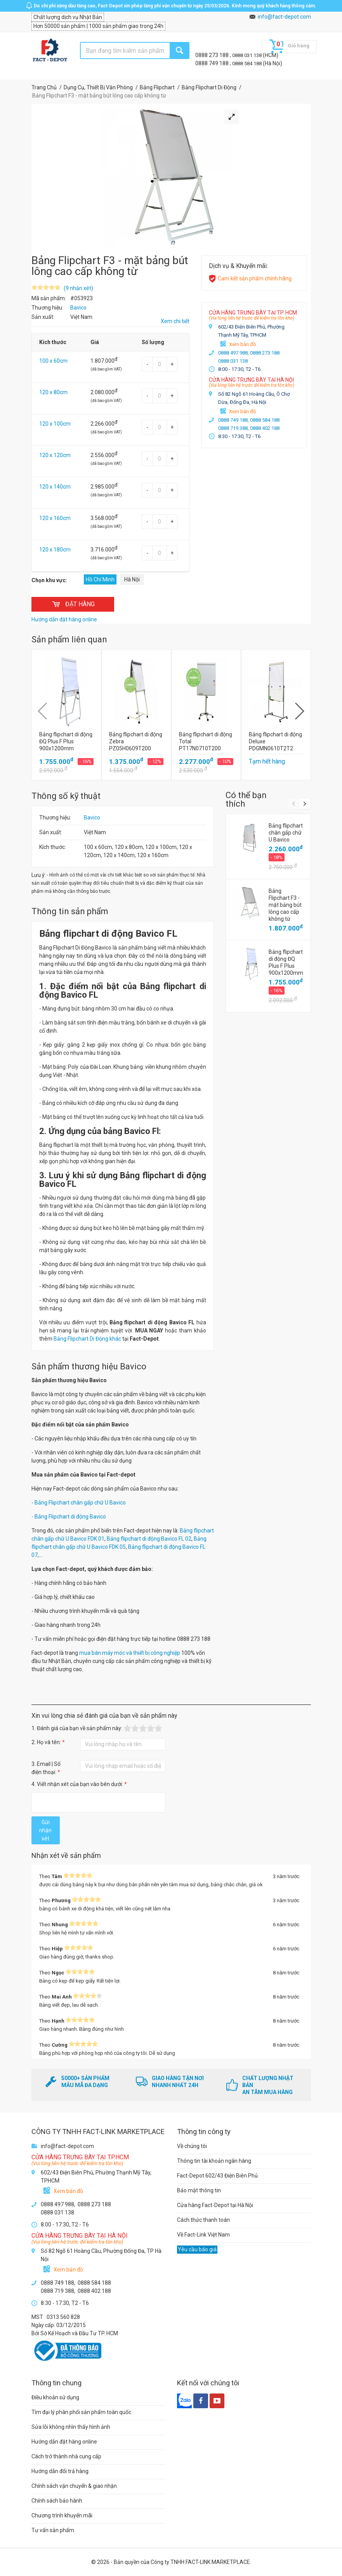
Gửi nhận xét (45, 1830)
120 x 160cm (55, 518)
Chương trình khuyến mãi (61, 2515)
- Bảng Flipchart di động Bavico (68, 1516)
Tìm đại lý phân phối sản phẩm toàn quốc (81, 2412)
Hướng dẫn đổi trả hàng (60, 2471)
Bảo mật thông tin (199, 2190)
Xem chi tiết (175, 321)
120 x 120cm (55, 455)
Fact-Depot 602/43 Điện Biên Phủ (217, 2175)
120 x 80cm (53, 392)
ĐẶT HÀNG (73, 604)
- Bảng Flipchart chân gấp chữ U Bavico (78, 1502)
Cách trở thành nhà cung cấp (66, 2456)
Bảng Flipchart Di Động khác (87, 1339)
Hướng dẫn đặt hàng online (64, 2442)
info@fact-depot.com (284, 17)
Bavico (92, 817)
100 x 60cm (53, 361)
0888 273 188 (212, 55)
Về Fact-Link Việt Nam (203, 2235)
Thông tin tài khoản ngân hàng (214, 2161)
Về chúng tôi (192, 2146)
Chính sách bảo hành (56, 2501)
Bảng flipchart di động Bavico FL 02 (149, 1539)
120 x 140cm (55, 487)
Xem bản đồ (242, 344)
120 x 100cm (55, 424)
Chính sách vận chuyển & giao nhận (74, 2486)
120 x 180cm (55, 549)
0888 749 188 (212, 63)
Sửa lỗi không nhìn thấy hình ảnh (70, 2427)
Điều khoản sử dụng (55, 2397)
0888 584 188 (247, 63)
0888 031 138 (247, 55)
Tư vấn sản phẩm (52, 2530)
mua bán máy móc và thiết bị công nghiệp (129, 1653)
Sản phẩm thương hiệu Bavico (88, 1366)
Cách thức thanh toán (203, 2220)
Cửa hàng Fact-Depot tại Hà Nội (215, 2205)
